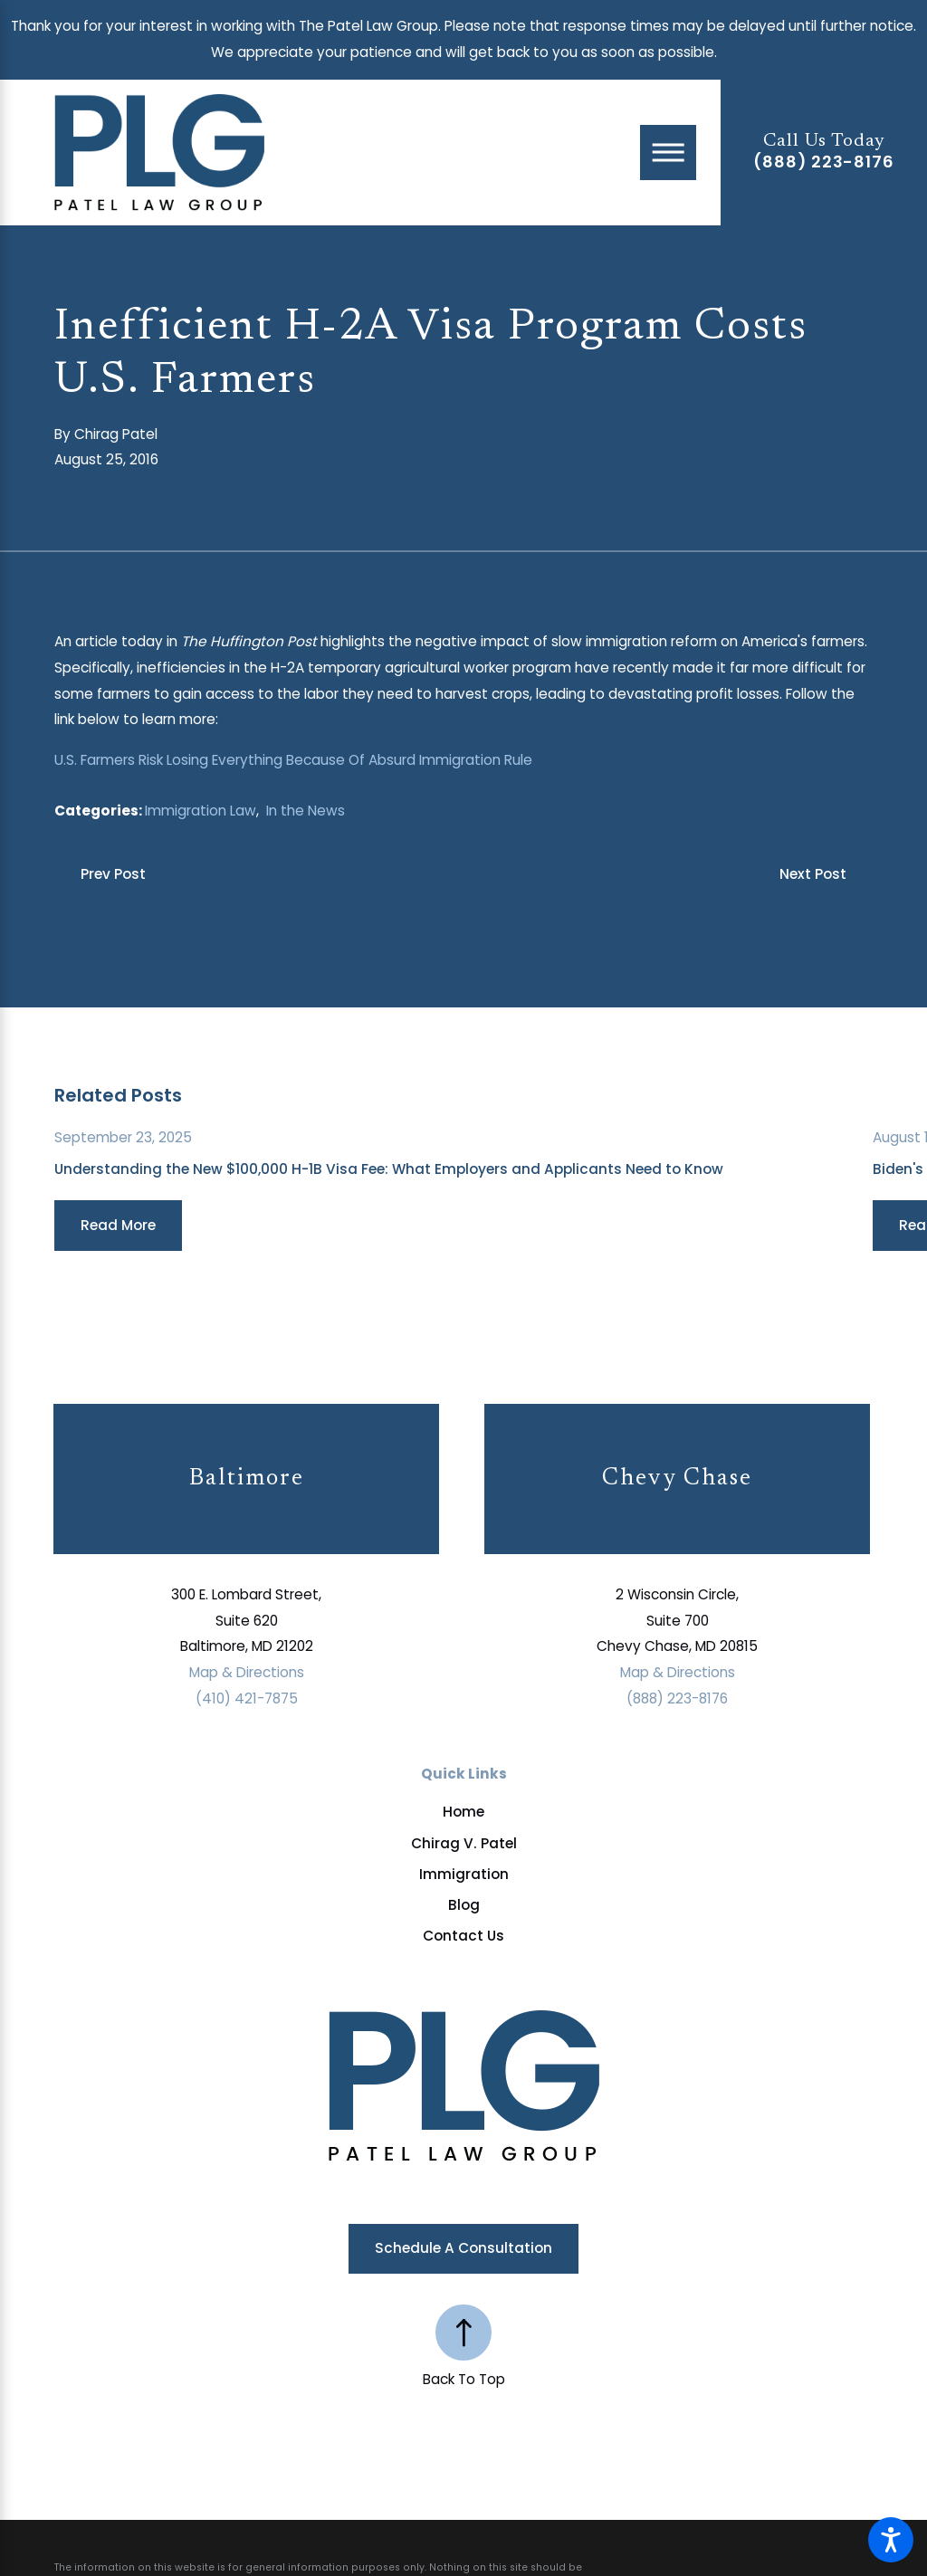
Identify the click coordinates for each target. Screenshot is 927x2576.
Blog (464, 1904)
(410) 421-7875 (247, 1698)
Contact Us (463, 1935)
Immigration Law (200, 810)
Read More (118, 1225)
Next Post (812, 873)
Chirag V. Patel (464, 1843)
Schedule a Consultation (463, 2247)
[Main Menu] (668, 153)
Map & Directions (246, 1672)
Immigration (464, 1874)
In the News (305, 810)
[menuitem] (463, 1811)
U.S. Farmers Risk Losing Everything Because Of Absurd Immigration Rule (293, 759)
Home (463, 1811)
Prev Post (113, 873)
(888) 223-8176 (823, 162)
